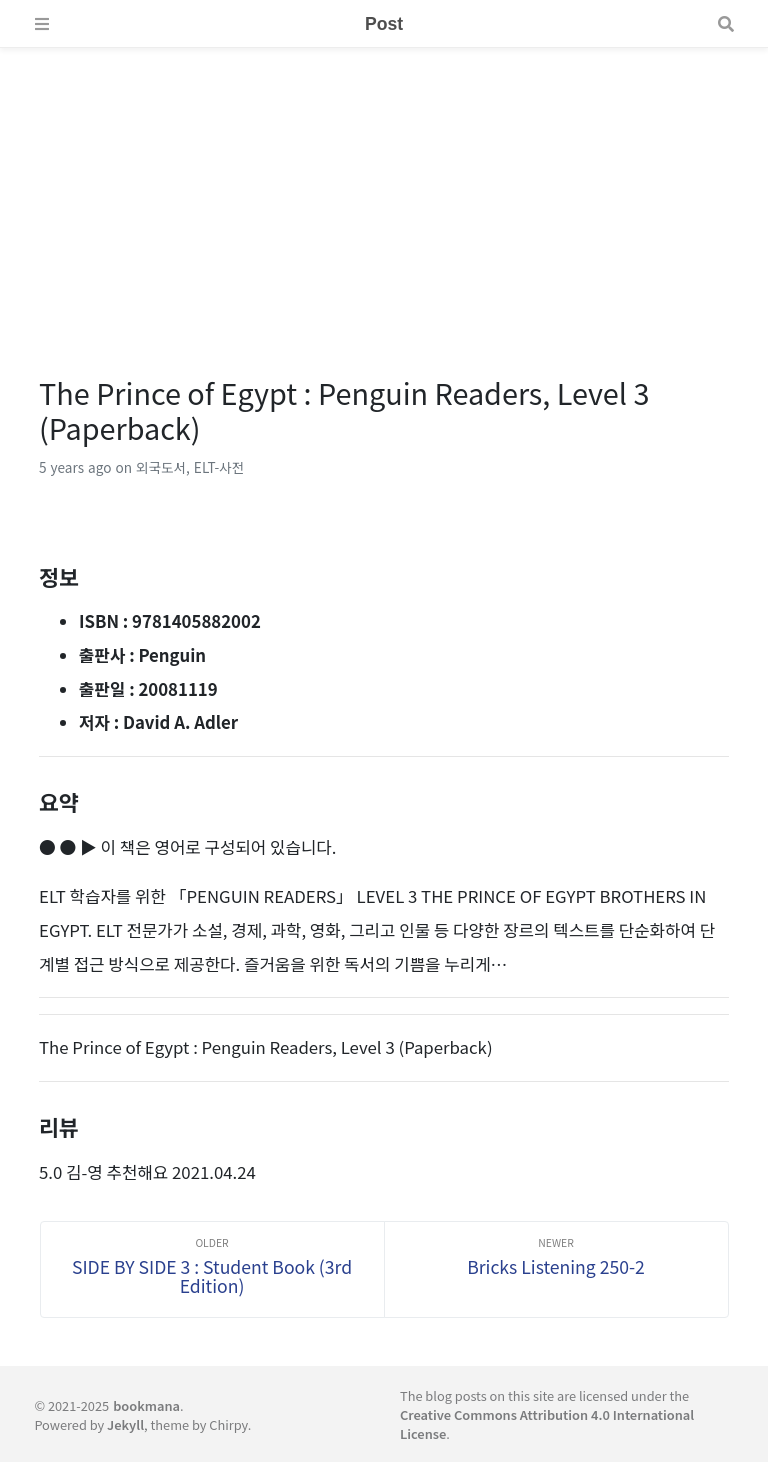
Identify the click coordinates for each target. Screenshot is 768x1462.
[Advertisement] (384, 188)
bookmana (146, 1405)
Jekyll (125, 1424)
